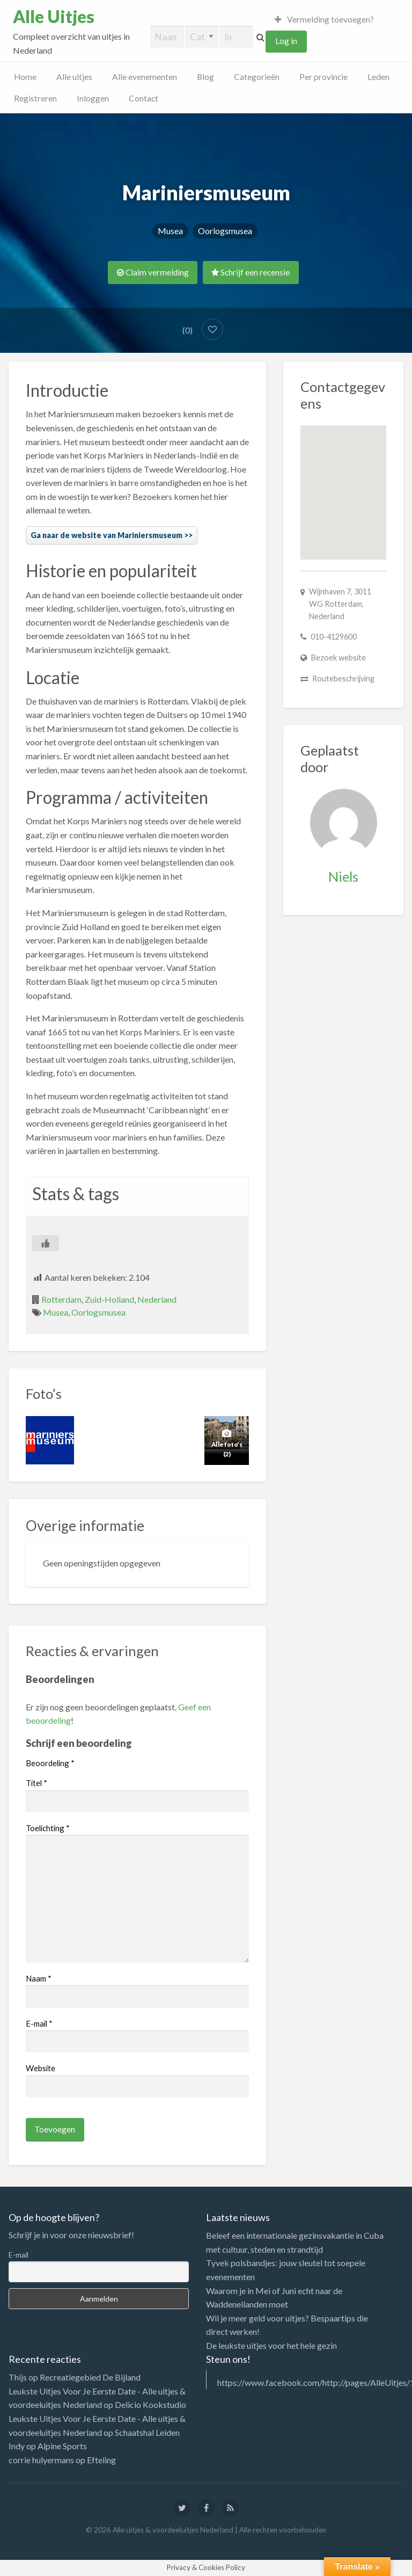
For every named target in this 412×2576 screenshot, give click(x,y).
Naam (39, 1978)
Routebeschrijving (343, 678)
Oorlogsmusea (225, 231)
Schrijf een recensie (250, 272)
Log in (286, 41)
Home (25, 77)
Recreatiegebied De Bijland (90, 2377)
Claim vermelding (153, 272)
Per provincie (323, 77)
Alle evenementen (144, 77)
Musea (170, 231)
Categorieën (256, 77)
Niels (343, 876)
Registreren (35, 98)
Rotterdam (61, 1299)
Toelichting (48, 1828)
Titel (36, 1783)
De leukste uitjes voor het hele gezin (271, 2345)
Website (40, 2068)
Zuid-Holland (109, 1299)
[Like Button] (45, 1243)
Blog (205, 77)
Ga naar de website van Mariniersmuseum (106, 535)
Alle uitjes (74, 77)
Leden (378, 77)
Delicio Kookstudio (150, 2404)
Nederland (156, 1299)
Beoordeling (50, 1763)
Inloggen (93, 98)
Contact (143, 98)
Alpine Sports (62, 2446)
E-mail (39, 2023)
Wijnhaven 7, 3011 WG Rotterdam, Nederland (340, 604)
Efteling (101, 2460)
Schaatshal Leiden (147, 2432)
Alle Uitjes (53, 16)
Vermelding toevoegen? (324, 19)
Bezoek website (338, 657)
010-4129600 (334, 636)
